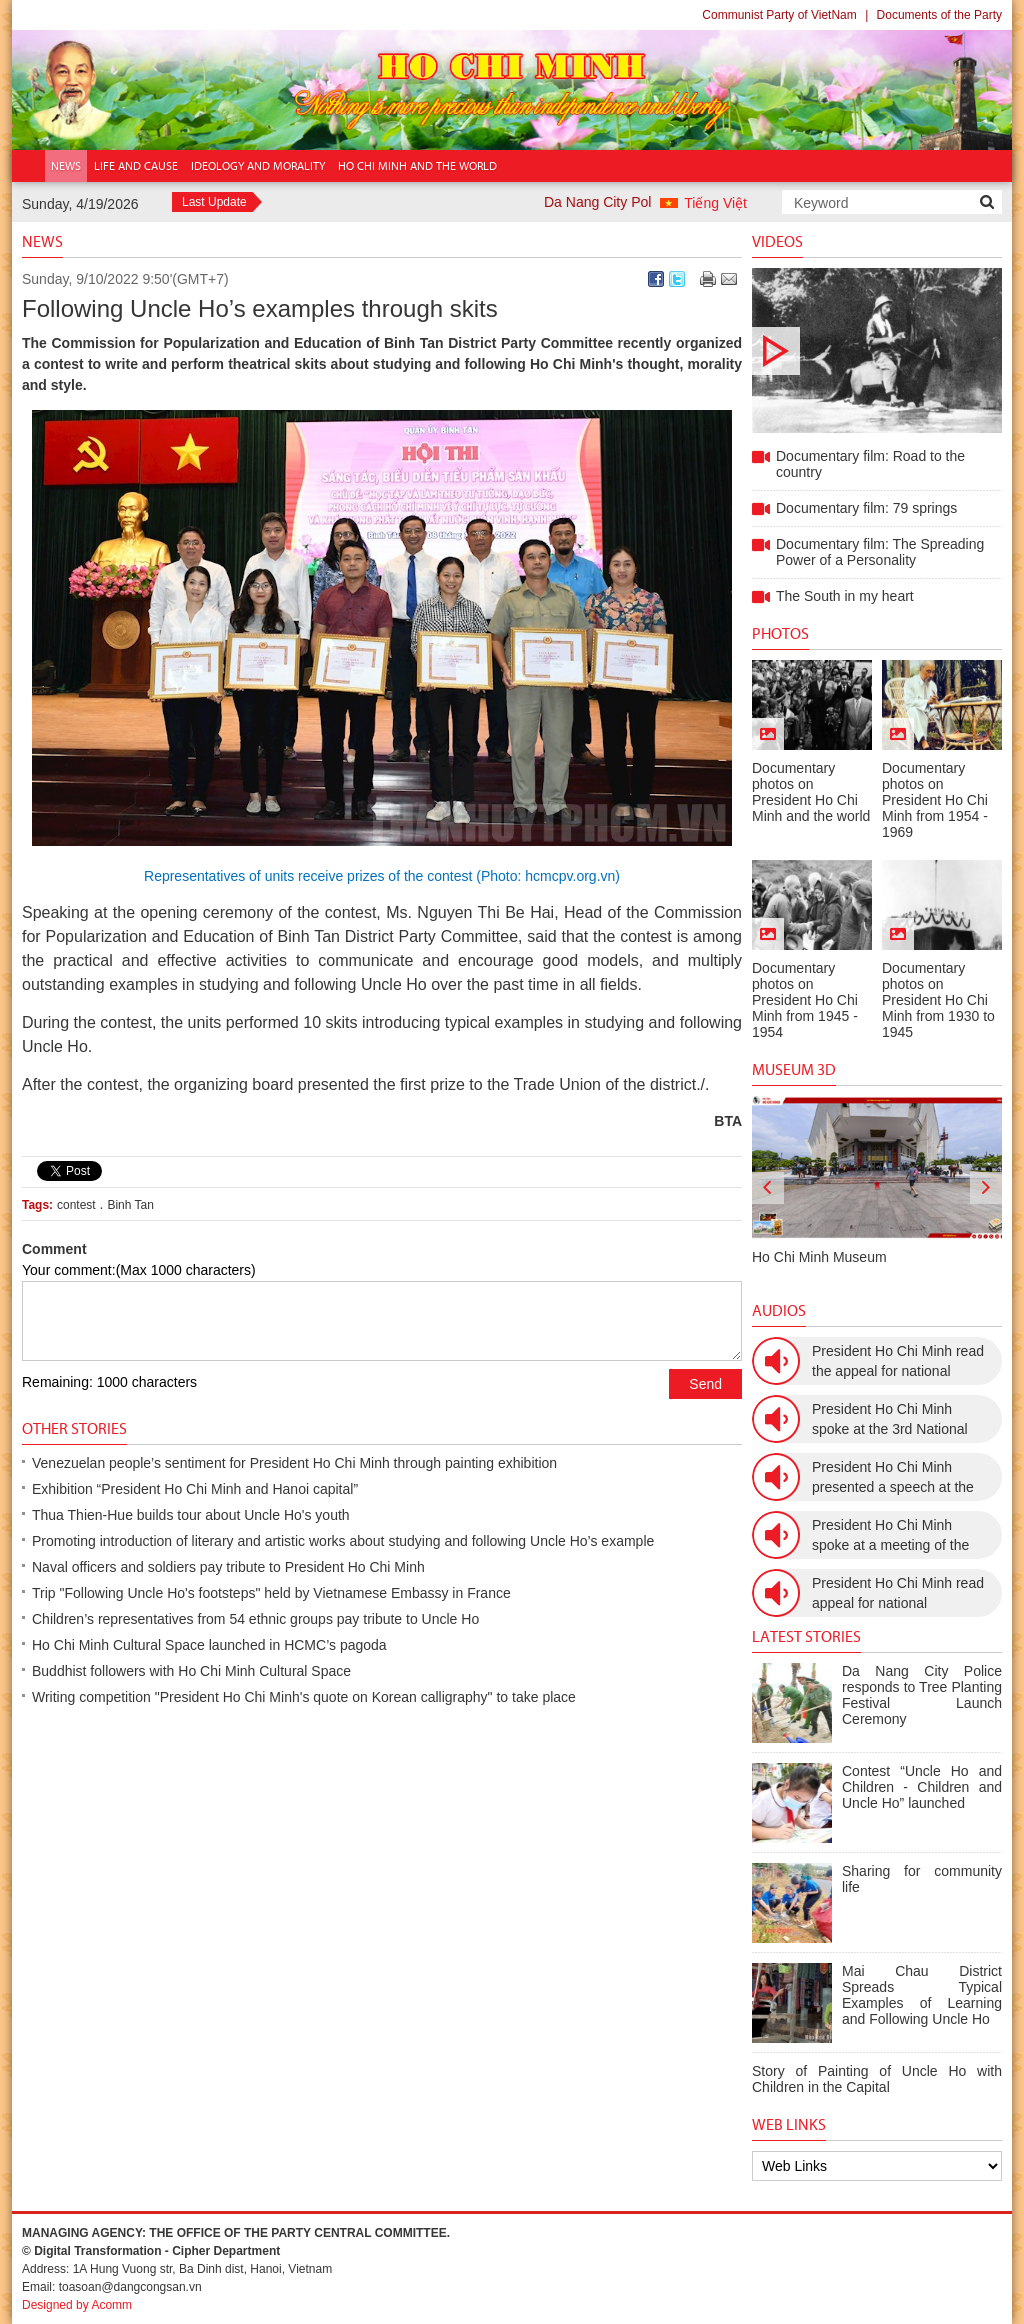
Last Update (214, 202)
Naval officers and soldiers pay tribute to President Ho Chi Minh (228, 1567)
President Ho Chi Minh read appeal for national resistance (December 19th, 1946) (898, 1594)
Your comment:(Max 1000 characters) (139, 1270)
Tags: (37, 1205)
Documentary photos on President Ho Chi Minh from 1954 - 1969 (935, 800)
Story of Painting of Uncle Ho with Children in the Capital (877, 2079)
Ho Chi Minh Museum (819, 1257)
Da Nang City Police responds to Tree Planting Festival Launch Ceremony (922, 1695)
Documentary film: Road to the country (877, 350)
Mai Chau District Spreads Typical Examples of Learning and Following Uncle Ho (922, 1995)
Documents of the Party (939, 15)
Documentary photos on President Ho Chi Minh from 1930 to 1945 (938, 1000)
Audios (779, 1310)
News (42, 241)
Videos (777, 241)
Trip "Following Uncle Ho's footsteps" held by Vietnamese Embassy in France (271, 1593)
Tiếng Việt (715, 203)
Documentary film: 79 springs (866, 508)
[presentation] (768, 1188)
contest (76, 1205)
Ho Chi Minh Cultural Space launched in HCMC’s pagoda (209, 1645)
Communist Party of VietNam (779, 15)
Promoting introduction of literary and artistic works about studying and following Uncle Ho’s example (343, 1541)
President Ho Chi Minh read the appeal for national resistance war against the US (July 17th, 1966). (898, 1362)
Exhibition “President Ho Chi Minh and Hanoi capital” (195, 1489)
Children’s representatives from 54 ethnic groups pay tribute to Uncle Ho (255, 1619)
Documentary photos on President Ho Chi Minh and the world (811, 792)
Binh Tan (130, 1205)
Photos (780, 633)
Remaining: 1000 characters (109, 1382)
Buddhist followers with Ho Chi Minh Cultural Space (191, 1671)
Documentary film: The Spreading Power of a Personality (880, 552)
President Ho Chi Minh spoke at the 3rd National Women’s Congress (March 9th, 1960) (896, 1420)
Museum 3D (794, 1069)
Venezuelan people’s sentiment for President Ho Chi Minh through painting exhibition (294, 1463)
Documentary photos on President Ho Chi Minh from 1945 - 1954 (805, 1000)
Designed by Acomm (77, 2305)
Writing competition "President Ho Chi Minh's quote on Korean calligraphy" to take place (304, 1697)
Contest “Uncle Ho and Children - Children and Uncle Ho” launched (922, 1787)
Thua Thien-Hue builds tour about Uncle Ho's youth (191, 1515)
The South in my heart (845, 596)
